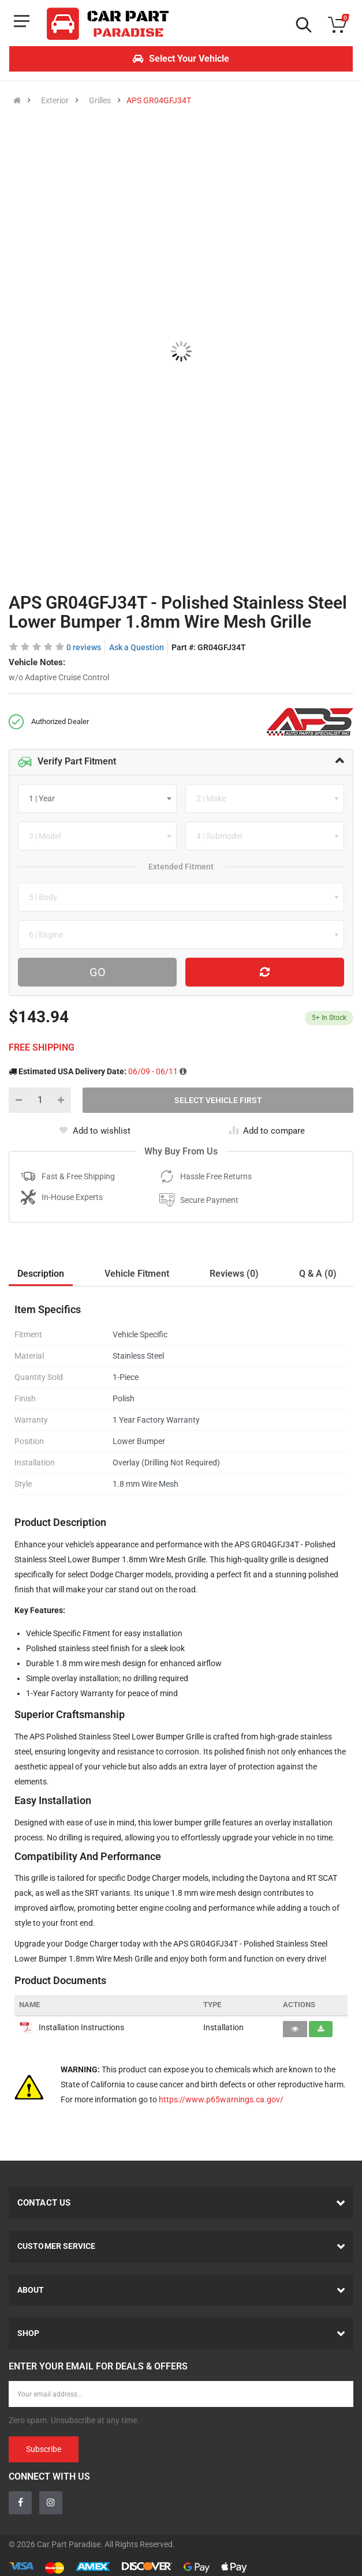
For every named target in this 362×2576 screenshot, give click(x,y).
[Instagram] (50, 2502)
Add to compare (267, 1131)
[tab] (181, 762)
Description (40, 1273)
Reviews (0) (234, 1273)
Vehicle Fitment (137, 1273)
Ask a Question (136, 647)
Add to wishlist (94, 1131)
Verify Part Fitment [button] (67, 762)
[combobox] (97, 798)
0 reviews (83, 647)
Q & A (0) (318, 1273)
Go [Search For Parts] (97, 972)
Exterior (55, 100)
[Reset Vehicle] (264, 972)
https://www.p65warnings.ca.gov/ (221, 2099)
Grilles (100, 100)
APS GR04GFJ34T (158, 100)
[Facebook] (20, 2502)
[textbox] (45, 798)
